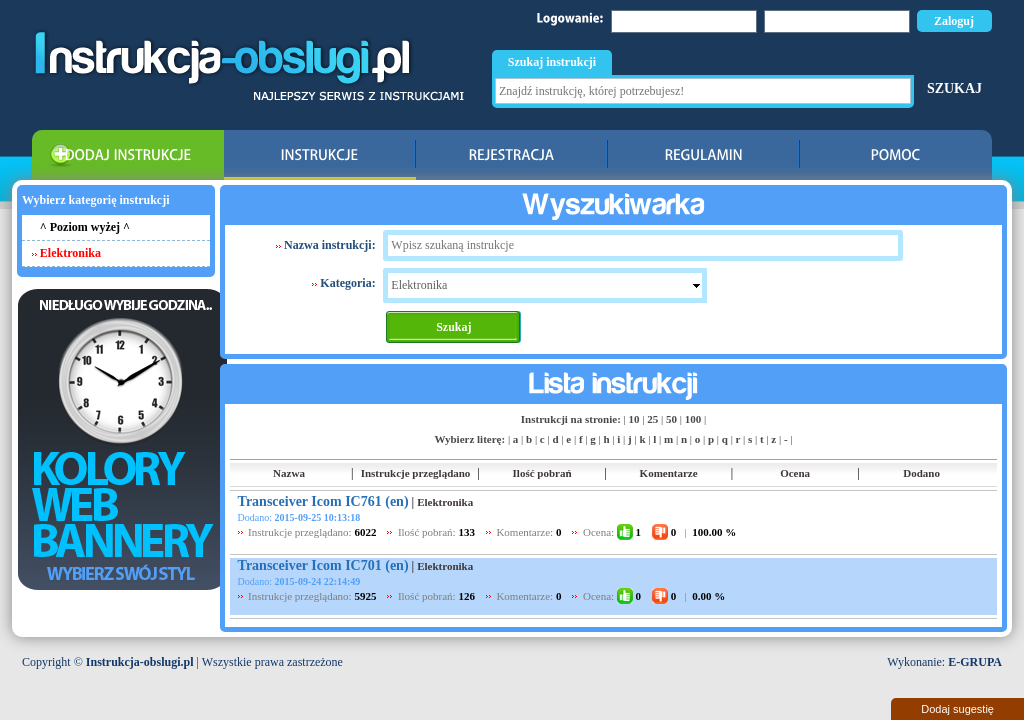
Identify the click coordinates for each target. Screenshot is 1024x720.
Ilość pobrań (542, 473)
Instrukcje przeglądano (416, 473)
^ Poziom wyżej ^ (85, 227)
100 (693, 419)
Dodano (921, 473)
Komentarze (669, 473)
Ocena (795, 473)
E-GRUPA (975, 662)
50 (671, 419)
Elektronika (445, 502)
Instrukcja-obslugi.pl (140, 662)
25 (652, 419)
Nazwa (289, 473)
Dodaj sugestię (957, 709)
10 (634, 419)
